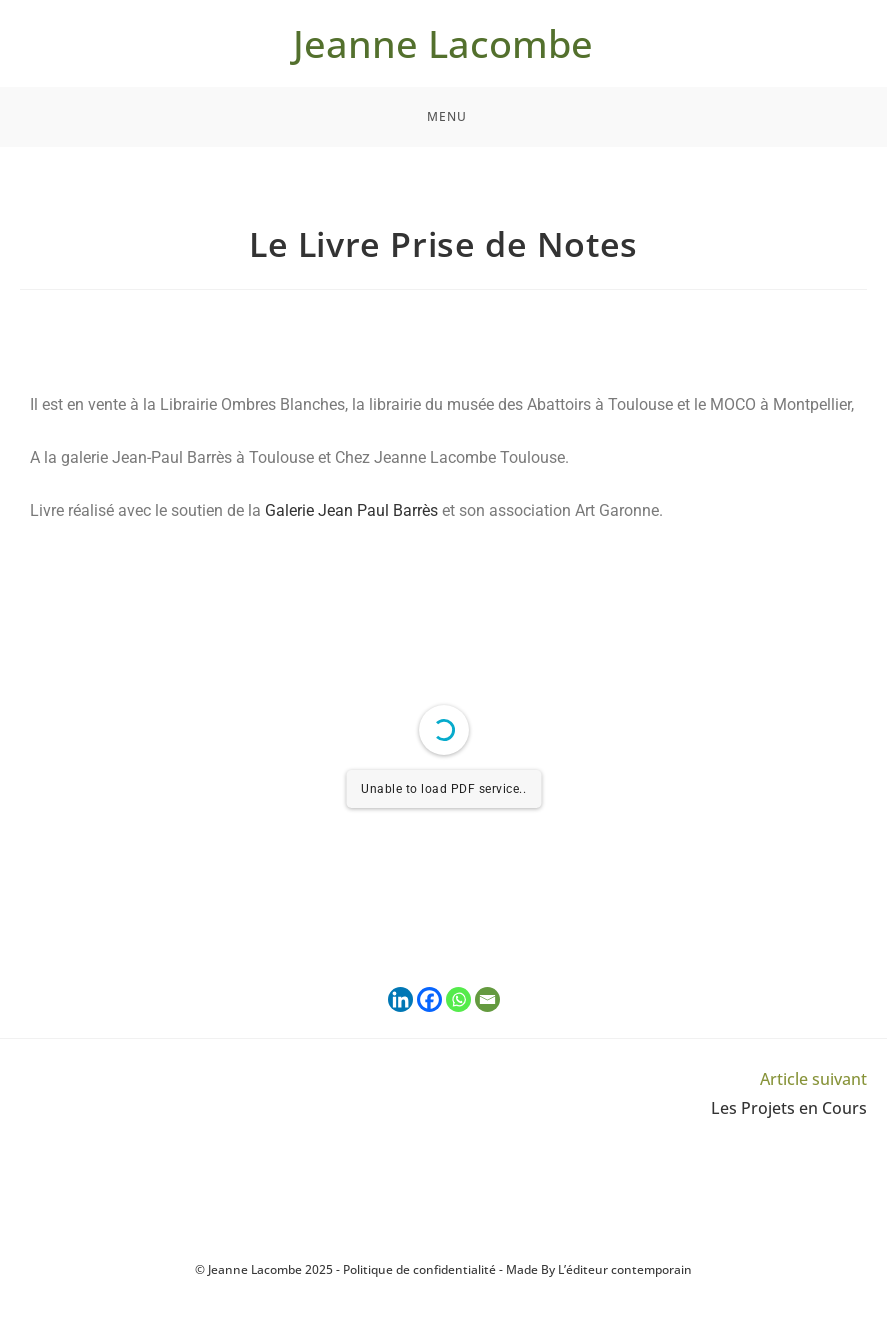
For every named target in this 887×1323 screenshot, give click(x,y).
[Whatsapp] (458, 999)
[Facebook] (429, 999)
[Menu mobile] (444, 117)
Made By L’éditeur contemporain (599, 1269)
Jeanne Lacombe (443, 43)
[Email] (487, 999)
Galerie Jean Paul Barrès (351, 510)
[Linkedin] (400, 999)
